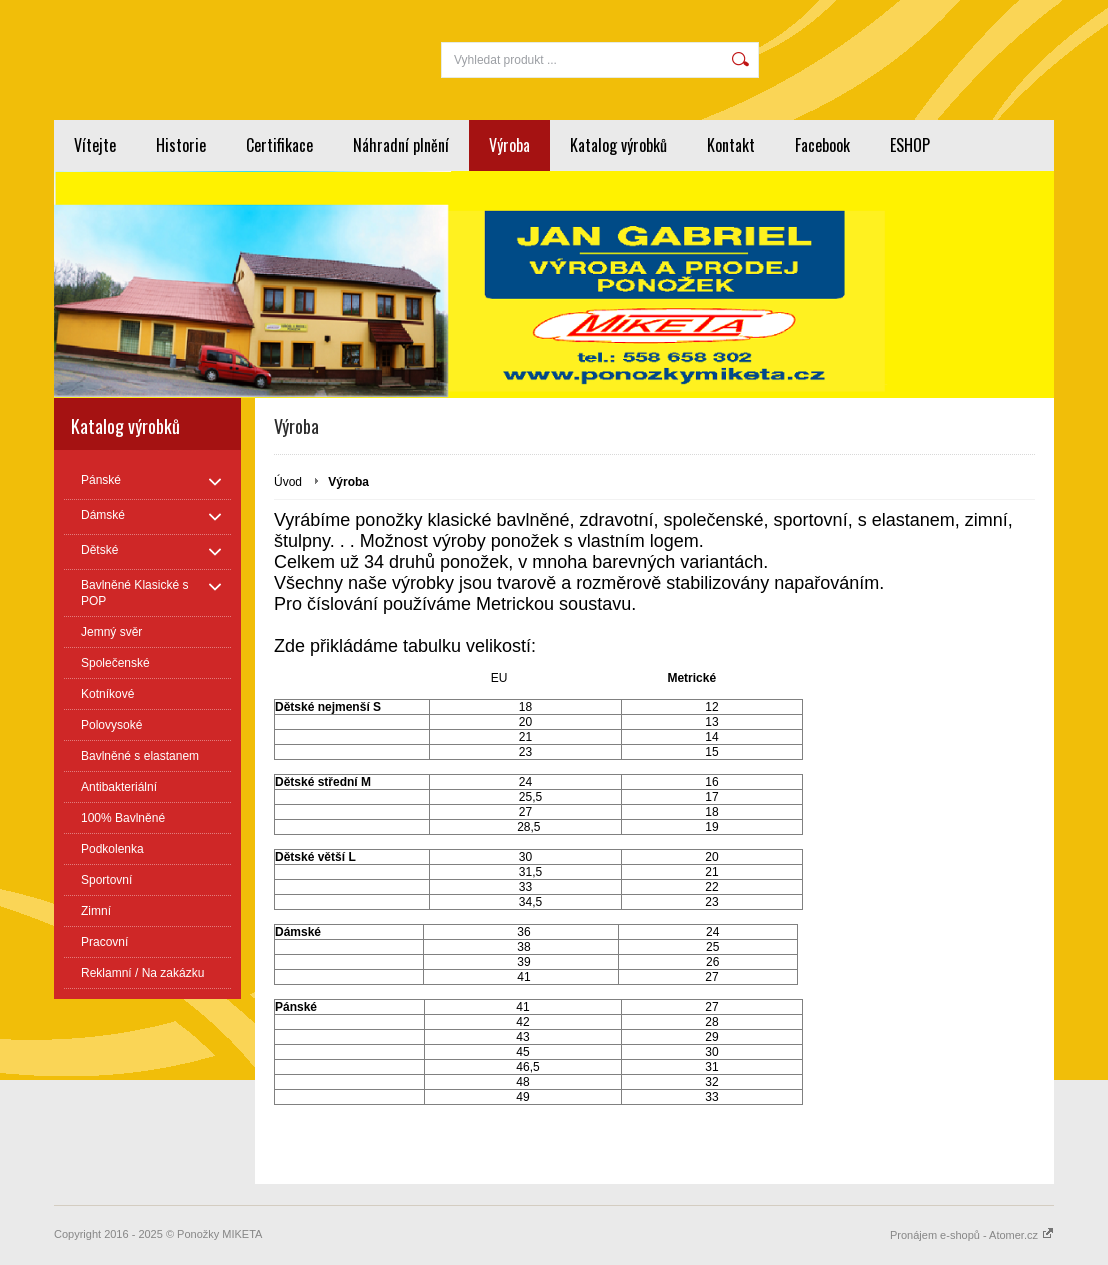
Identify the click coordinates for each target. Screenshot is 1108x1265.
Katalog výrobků (618, 145)
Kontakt (731, 145)
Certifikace (279, 145)
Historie (181, 145)
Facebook (822, 145)
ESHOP (910, 145)
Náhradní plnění (401, 145)
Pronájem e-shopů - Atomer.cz (972, 1235)
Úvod (288, 482)
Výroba (509, 145)
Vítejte (95, 145)
